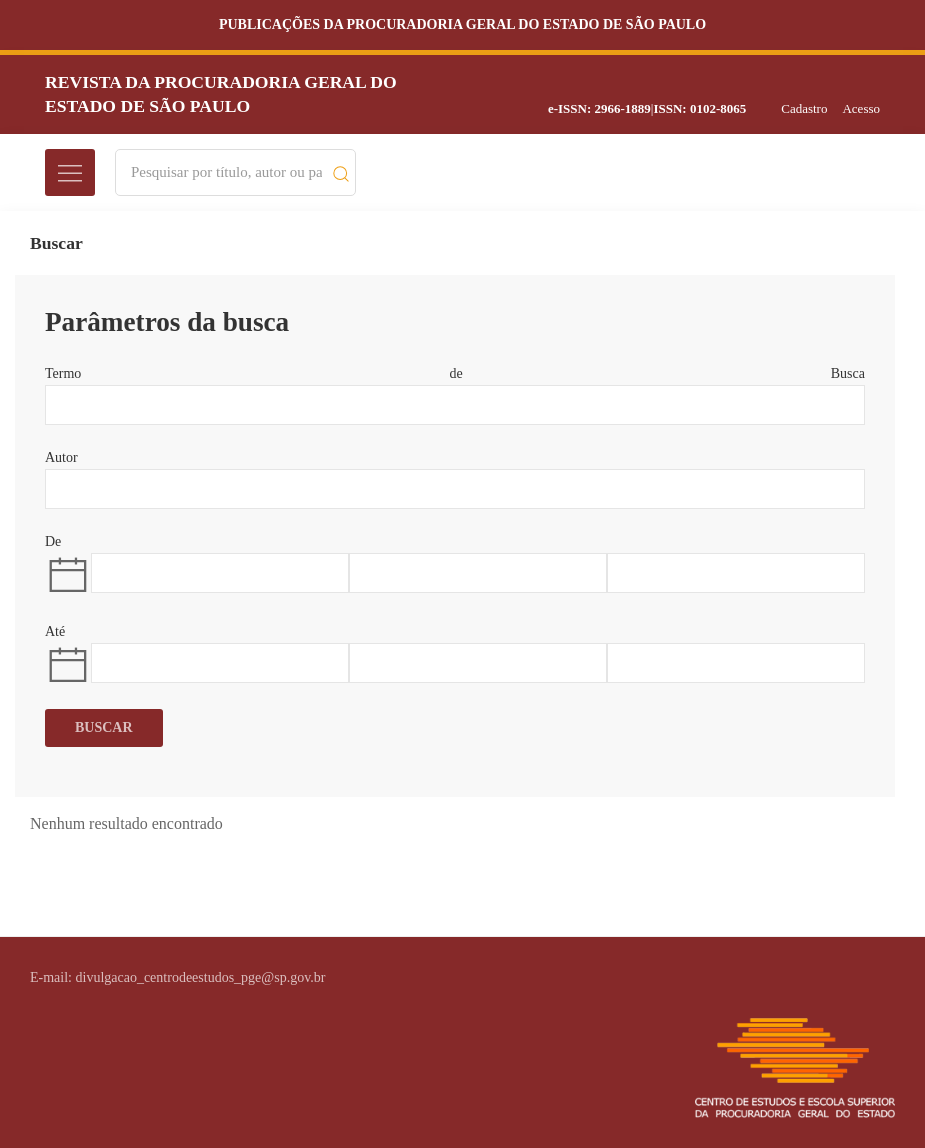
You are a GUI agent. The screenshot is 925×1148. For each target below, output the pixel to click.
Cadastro (804, 108)
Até (55, 631)
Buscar (104, 727)
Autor (61, 457)
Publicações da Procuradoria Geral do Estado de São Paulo (462, 24)
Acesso (861, 108)
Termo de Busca (455, 373)
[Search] (226, 172)
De (53, 541)
